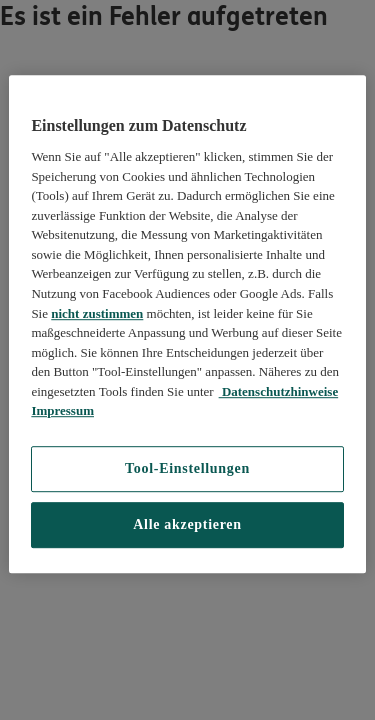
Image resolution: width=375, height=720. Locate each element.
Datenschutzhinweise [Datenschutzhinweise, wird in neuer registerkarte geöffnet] (279, 391)
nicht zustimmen (97, 313)
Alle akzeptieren (187, 524)
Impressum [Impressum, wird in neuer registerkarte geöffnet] (62, 410)
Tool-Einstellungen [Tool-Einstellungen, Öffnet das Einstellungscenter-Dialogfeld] (187, 468)
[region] (187, 324)
